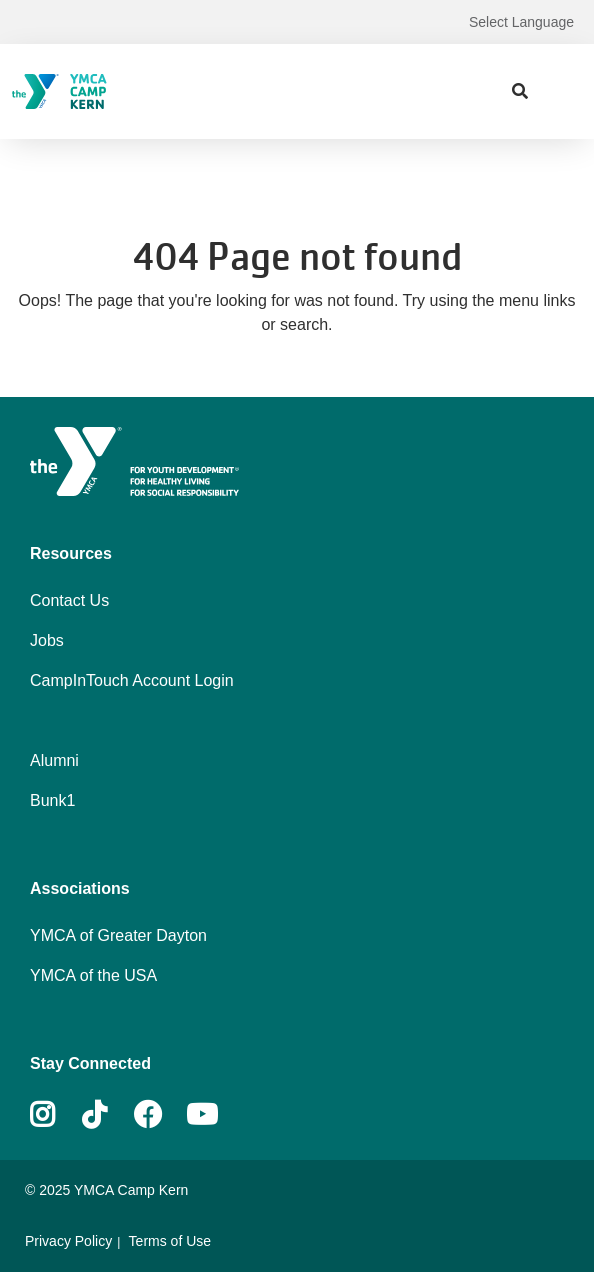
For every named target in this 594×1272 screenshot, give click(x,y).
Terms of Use (170, 1241)
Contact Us (69, 600)
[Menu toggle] (563, 90)
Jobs (47, 640)
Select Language (521, 22)
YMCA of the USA (93, 975)
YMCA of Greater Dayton (118, 935)
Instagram (56, 1115)
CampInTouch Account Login (132, 680)
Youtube (200, 1115)
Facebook (148, 1115)
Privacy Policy (68, 1241)
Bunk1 (52, 800)
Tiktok (108, 1115)
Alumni (54, 760)
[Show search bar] (520, 92)
